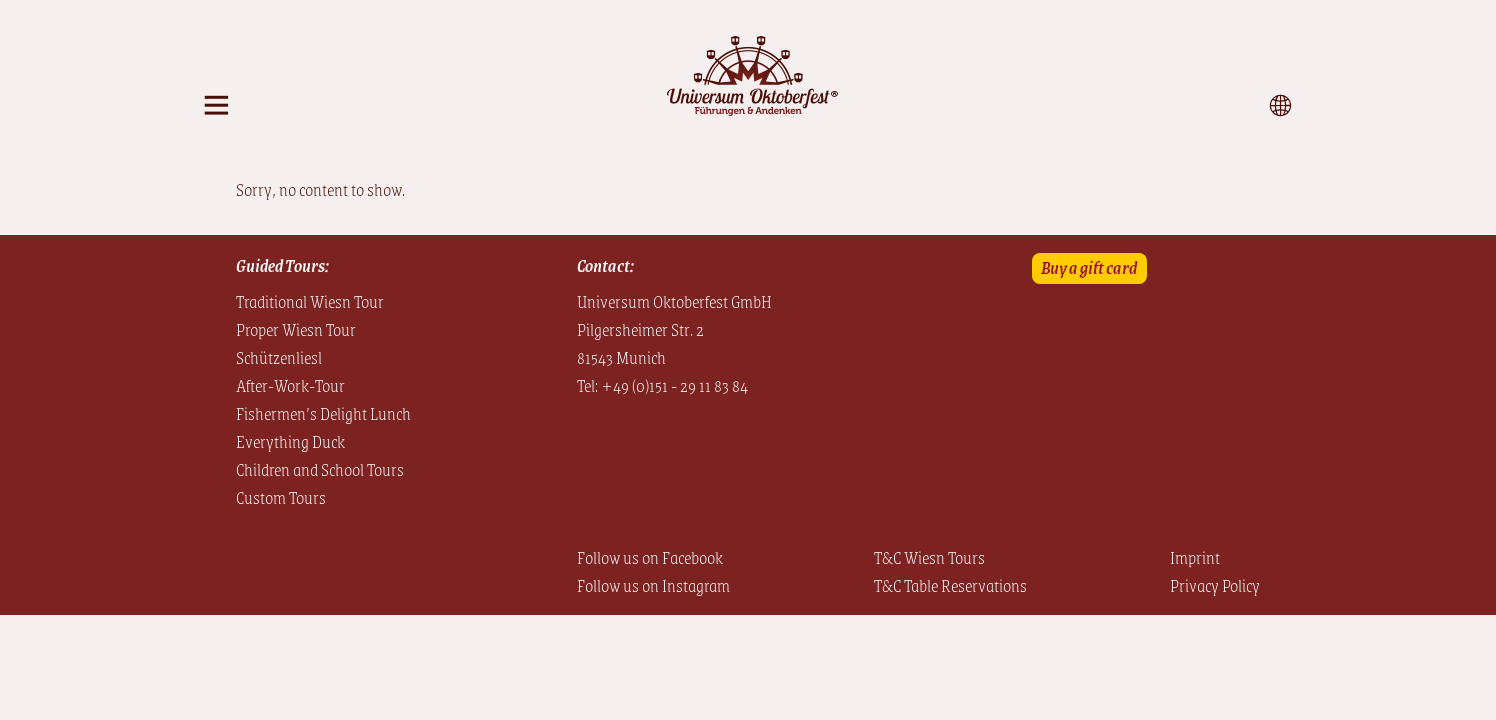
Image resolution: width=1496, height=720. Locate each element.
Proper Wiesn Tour (296, 329)
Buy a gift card (1089, 267)
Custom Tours (281, 497)
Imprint (1195, 557)
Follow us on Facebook (650, 557)
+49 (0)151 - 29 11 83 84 (674, 385)
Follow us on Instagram (653, 585)
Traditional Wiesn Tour (310, 301)
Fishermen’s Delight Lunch (323, 413)
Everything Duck (290, 441)
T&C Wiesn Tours (929, 557)
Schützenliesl (279, 357)
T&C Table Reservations (950, 585)
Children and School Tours (320, 469)
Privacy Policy (1215, 585)
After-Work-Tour (290, 385)
